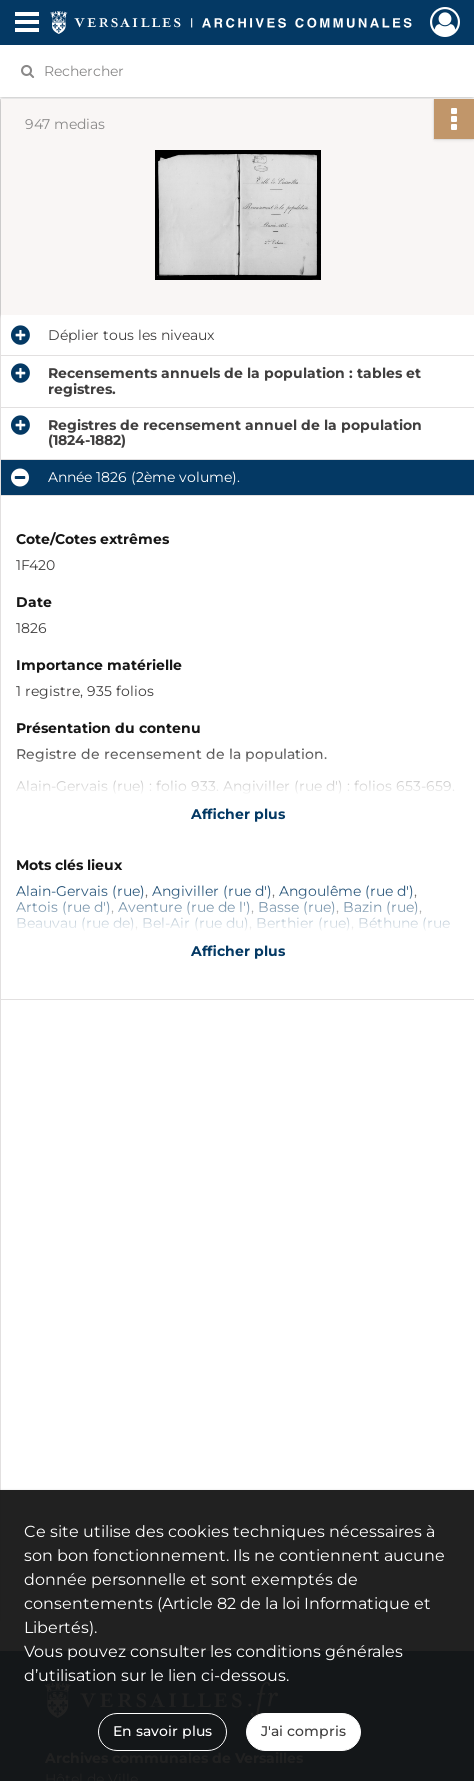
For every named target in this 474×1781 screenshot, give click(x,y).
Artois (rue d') (63, 907)
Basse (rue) (297, 907)
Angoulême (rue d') (346, 891)
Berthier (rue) (303, 923)
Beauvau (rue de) (75, 923)
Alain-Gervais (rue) (80, 891)
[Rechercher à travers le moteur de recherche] (227, 71)
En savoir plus (162, 1731)
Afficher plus (238, 814)
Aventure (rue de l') (184, 907)
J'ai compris (303, 1731)
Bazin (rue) (381, 907)
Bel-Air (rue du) (195, 923)
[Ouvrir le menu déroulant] (27, 24)
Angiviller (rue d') (212, 891)
